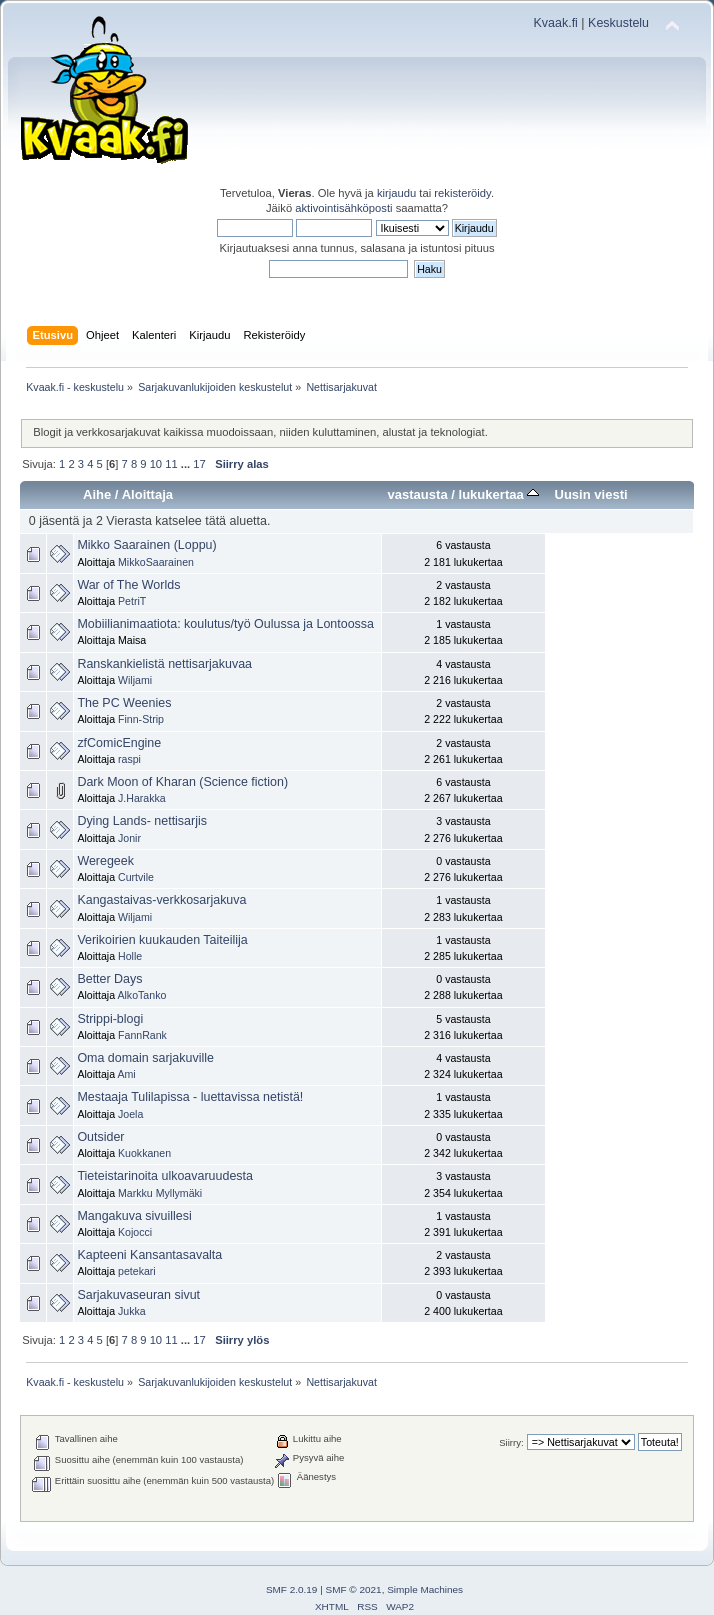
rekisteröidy (462, 193)
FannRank (142, 1035)
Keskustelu (618, 23)
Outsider (100, 1137)
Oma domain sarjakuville (145, 1058)
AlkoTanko (141, 995)
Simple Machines (425, 1589)
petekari (137, 1271)
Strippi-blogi (110, 1019)
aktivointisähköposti (343, 208)
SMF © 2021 (354, 1589)
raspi (129, 759)
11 (171, 464)
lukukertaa (499, 494)
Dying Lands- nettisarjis (142, 821)
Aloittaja (147, 494)
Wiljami (135, 680)
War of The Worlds (128, 585)
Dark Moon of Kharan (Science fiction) (182, 782)
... (187, 464)
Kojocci (135, 1232)
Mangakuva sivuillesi (134, 1216)
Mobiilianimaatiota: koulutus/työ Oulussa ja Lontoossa (225, 624)
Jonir (129, 838)
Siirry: (511, 1442)
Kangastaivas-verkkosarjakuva (161, 900)
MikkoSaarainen (156, 562)
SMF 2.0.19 (292, 1589)
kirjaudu (396, 193)
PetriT (132, 601)
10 (156, 464)
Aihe (97, 494)
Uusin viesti (590, 494)
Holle (130, 956)
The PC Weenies (124, 703)
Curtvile (136, 877)
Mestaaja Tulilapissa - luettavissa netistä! (190, 1097)
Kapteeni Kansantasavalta (149, 1255)
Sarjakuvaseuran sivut (138, 1295)
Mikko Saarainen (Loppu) (146, 545)
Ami (126, 1074)
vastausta (418, 494)
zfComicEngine (119, 743)
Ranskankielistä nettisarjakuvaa (164, 664)
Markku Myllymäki (160, 1193)
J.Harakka (142, 798)
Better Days (109, 979)
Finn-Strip (141, 719)
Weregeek (105, 861)
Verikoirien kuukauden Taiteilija (162, 940)
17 (199, 464)
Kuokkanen (144, 1153)
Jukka (132, 1311)
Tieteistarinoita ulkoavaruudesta (165, 1176)
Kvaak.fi (556, 23)
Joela (130, 1114)
